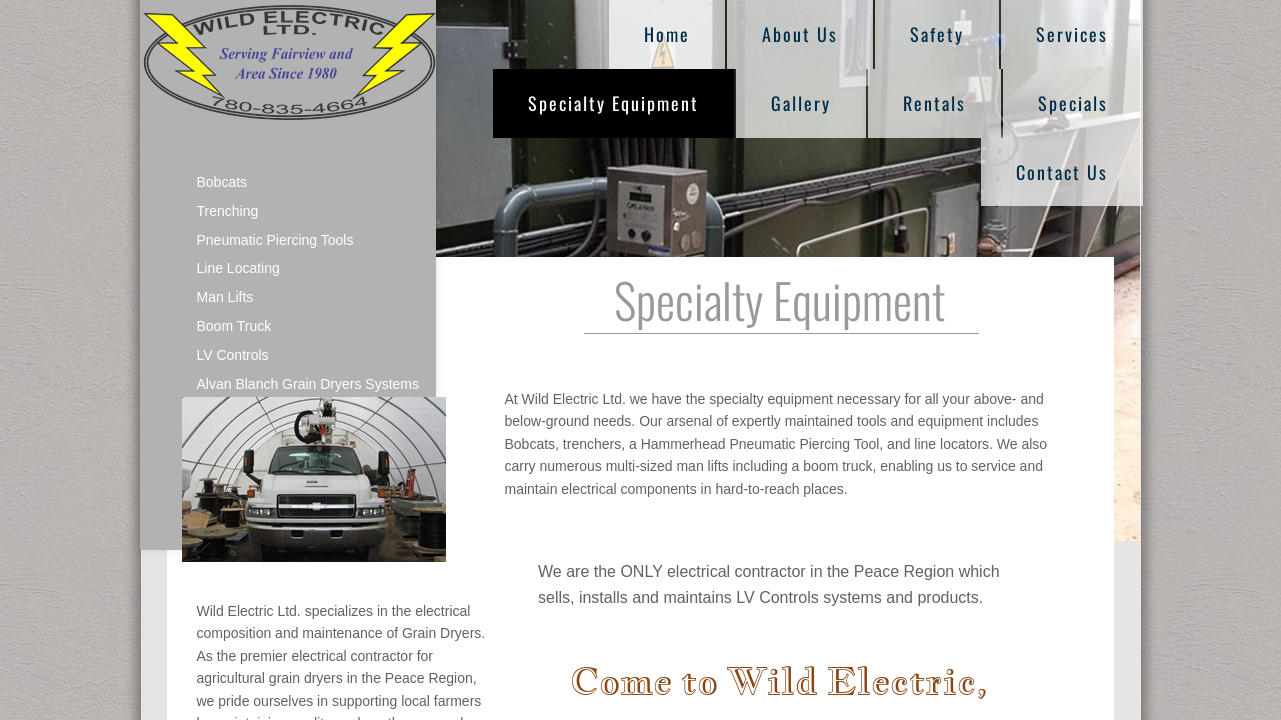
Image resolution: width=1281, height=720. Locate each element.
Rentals (934, 103)
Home (667, 34)
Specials (1073, 103)
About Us (800, 34)
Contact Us (1062, 172)
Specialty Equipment (613, 103)
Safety (937, 34)
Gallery (801, 103)
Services (1072, 34)
